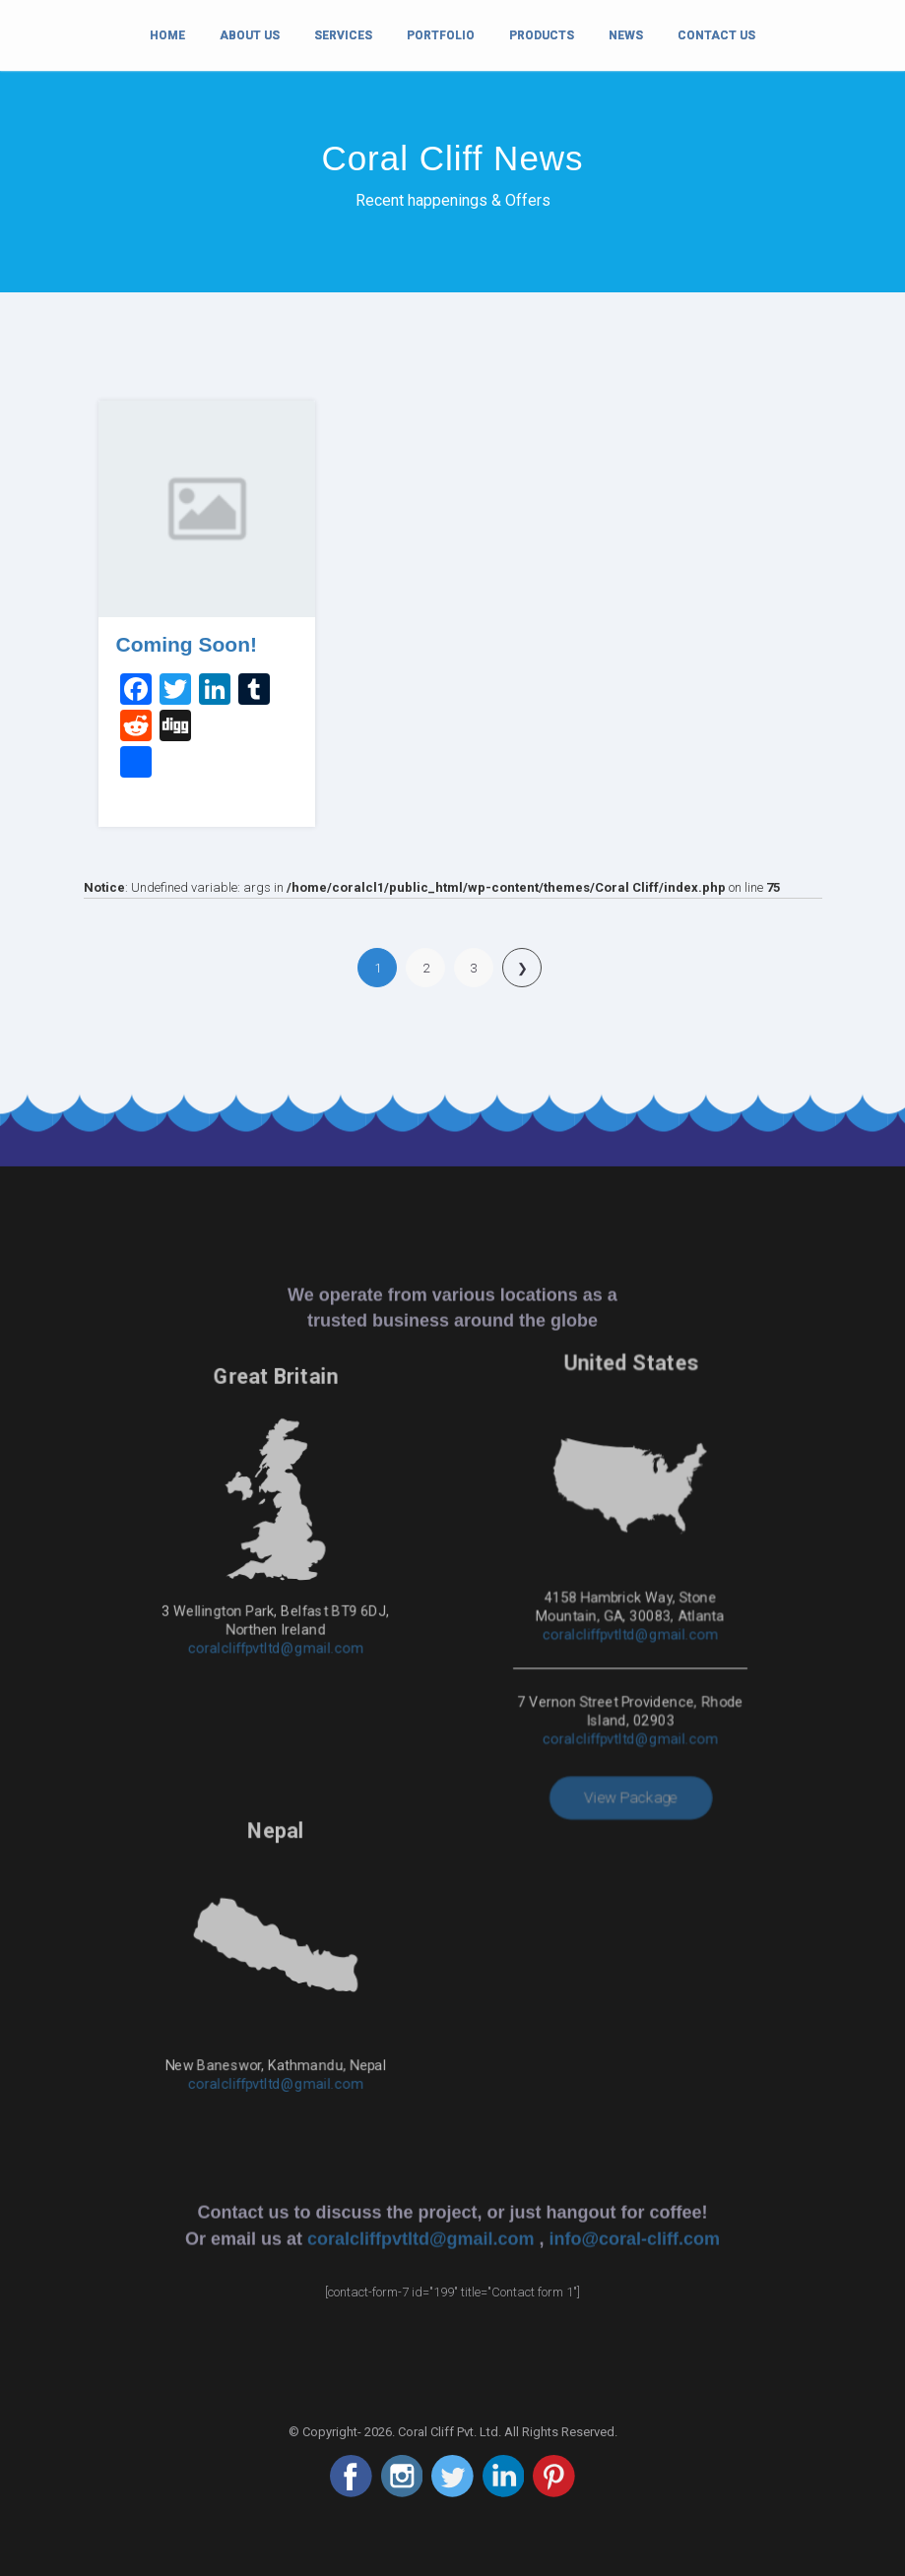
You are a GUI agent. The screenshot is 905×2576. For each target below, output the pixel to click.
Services (343, 35)
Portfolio (441, 35)
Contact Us (716, 35)
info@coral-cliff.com (635, 1852)
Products (541, 35)
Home (167, 33)
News (626, 35)
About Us (250, 35)
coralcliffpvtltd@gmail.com (275, 1547)
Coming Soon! (186, 644)
